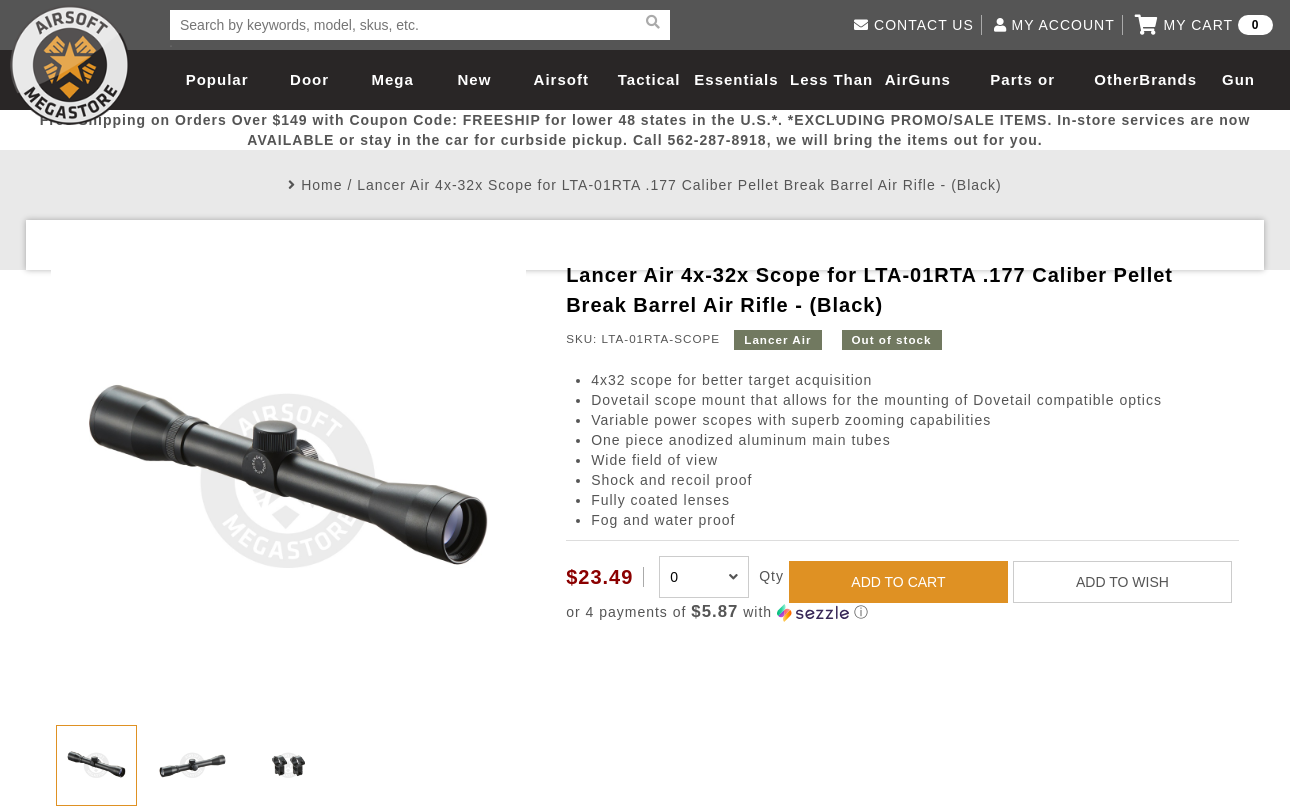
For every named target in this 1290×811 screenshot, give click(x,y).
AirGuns (918, 79)
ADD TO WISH (1122, 582)
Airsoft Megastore (70, 65)
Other (1116, 79)
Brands (1168, 79)
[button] (902, 612)
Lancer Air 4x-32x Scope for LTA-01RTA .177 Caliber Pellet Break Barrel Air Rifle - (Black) (679, 185)
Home (321, 185)
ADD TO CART (898, 582)
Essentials (736, 79)
